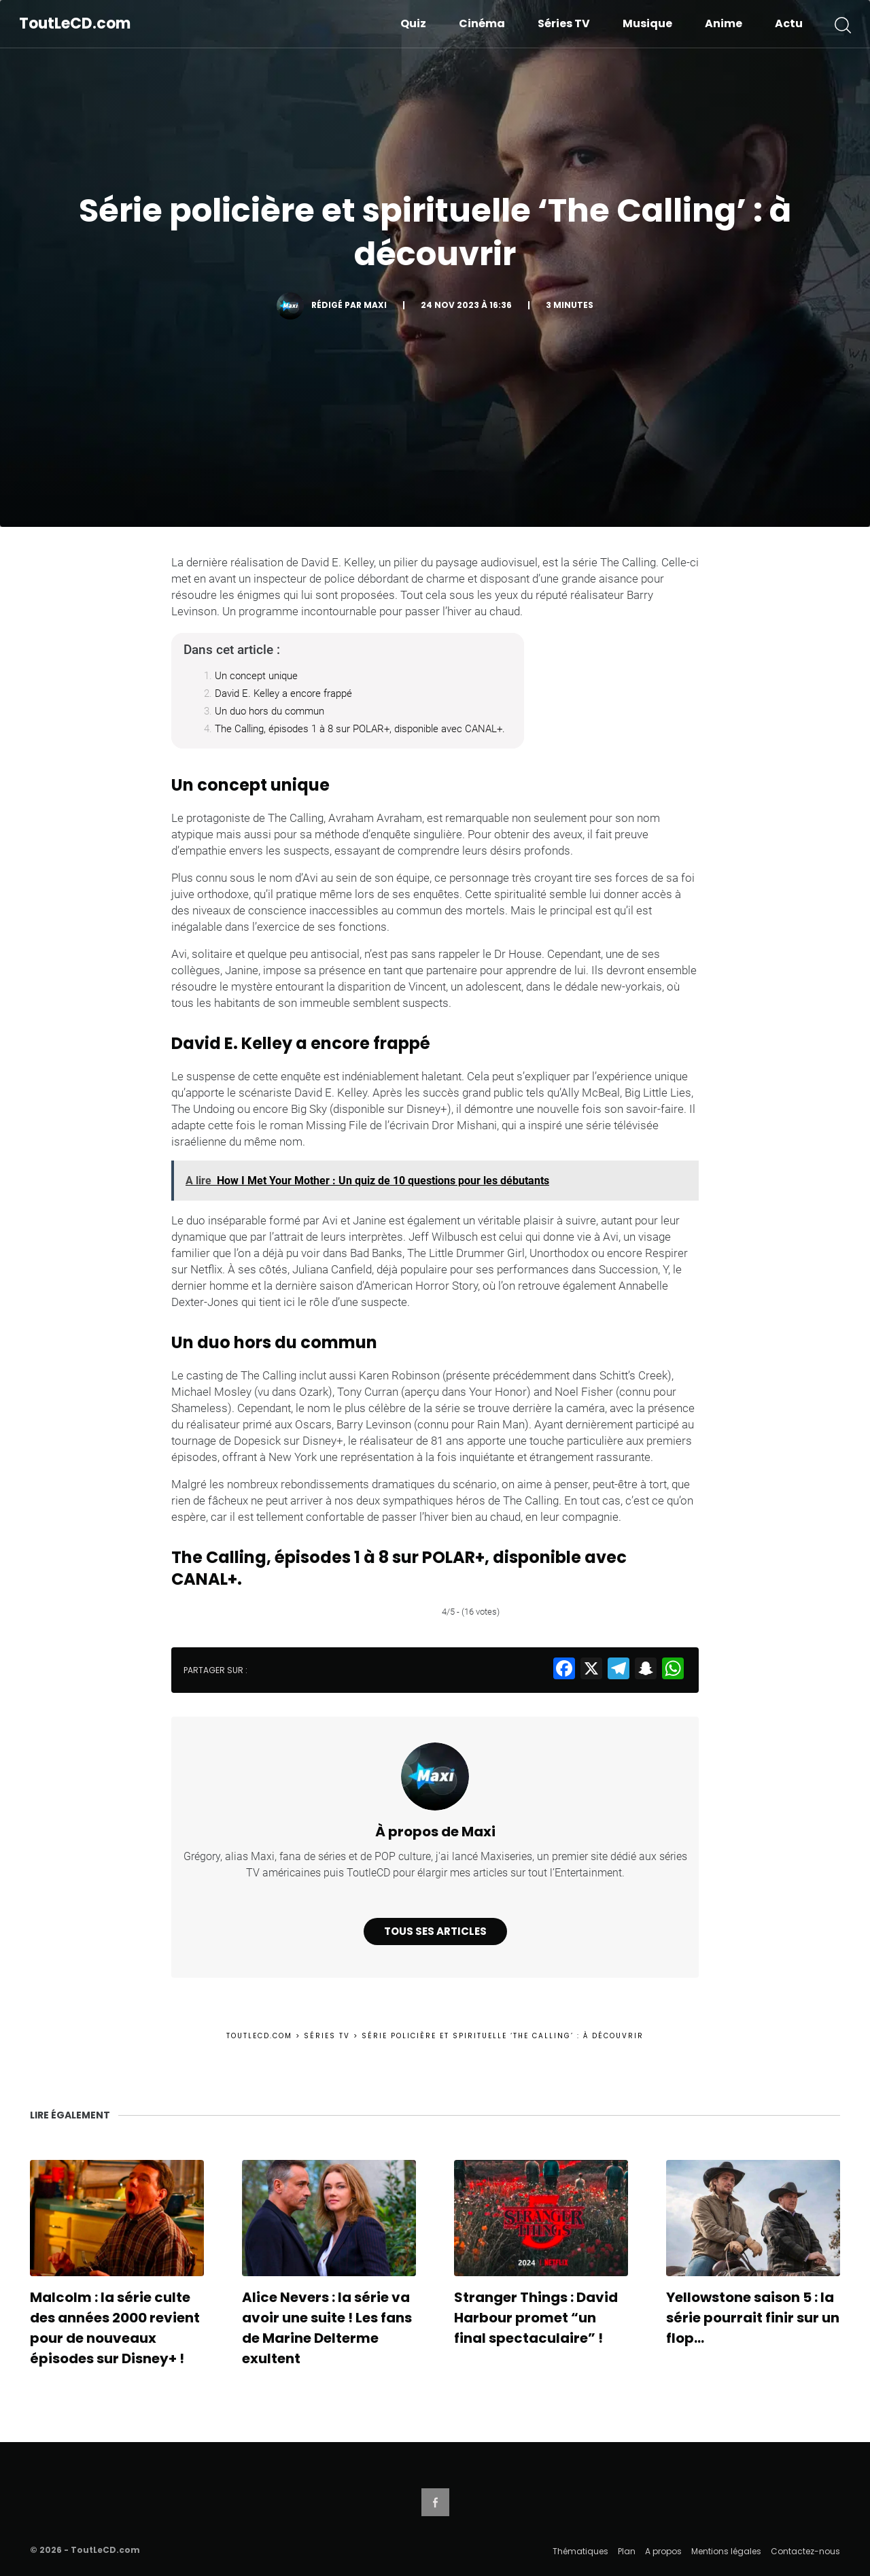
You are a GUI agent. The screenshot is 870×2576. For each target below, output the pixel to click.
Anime (723, 23)
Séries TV (564, 23)
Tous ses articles (435, 1931)
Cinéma (482, 23)
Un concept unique (256, 676)
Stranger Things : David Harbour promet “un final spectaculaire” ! (536, 2318)
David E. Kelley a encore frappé (283, 693)
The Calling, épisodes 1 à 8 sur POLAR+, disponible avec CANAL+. (360, 729)
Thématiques (580, 2551)
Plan (627, 2551)
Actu (789, 23)
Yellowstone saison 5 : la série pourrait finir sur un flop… (752, 2318)
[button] (843, 24)
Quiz (413, 23)
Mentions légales (726, 2551)
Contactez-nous (805, 2551)
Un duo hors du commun (269, 711)
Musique (647, 23)
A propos (663, 2551)
